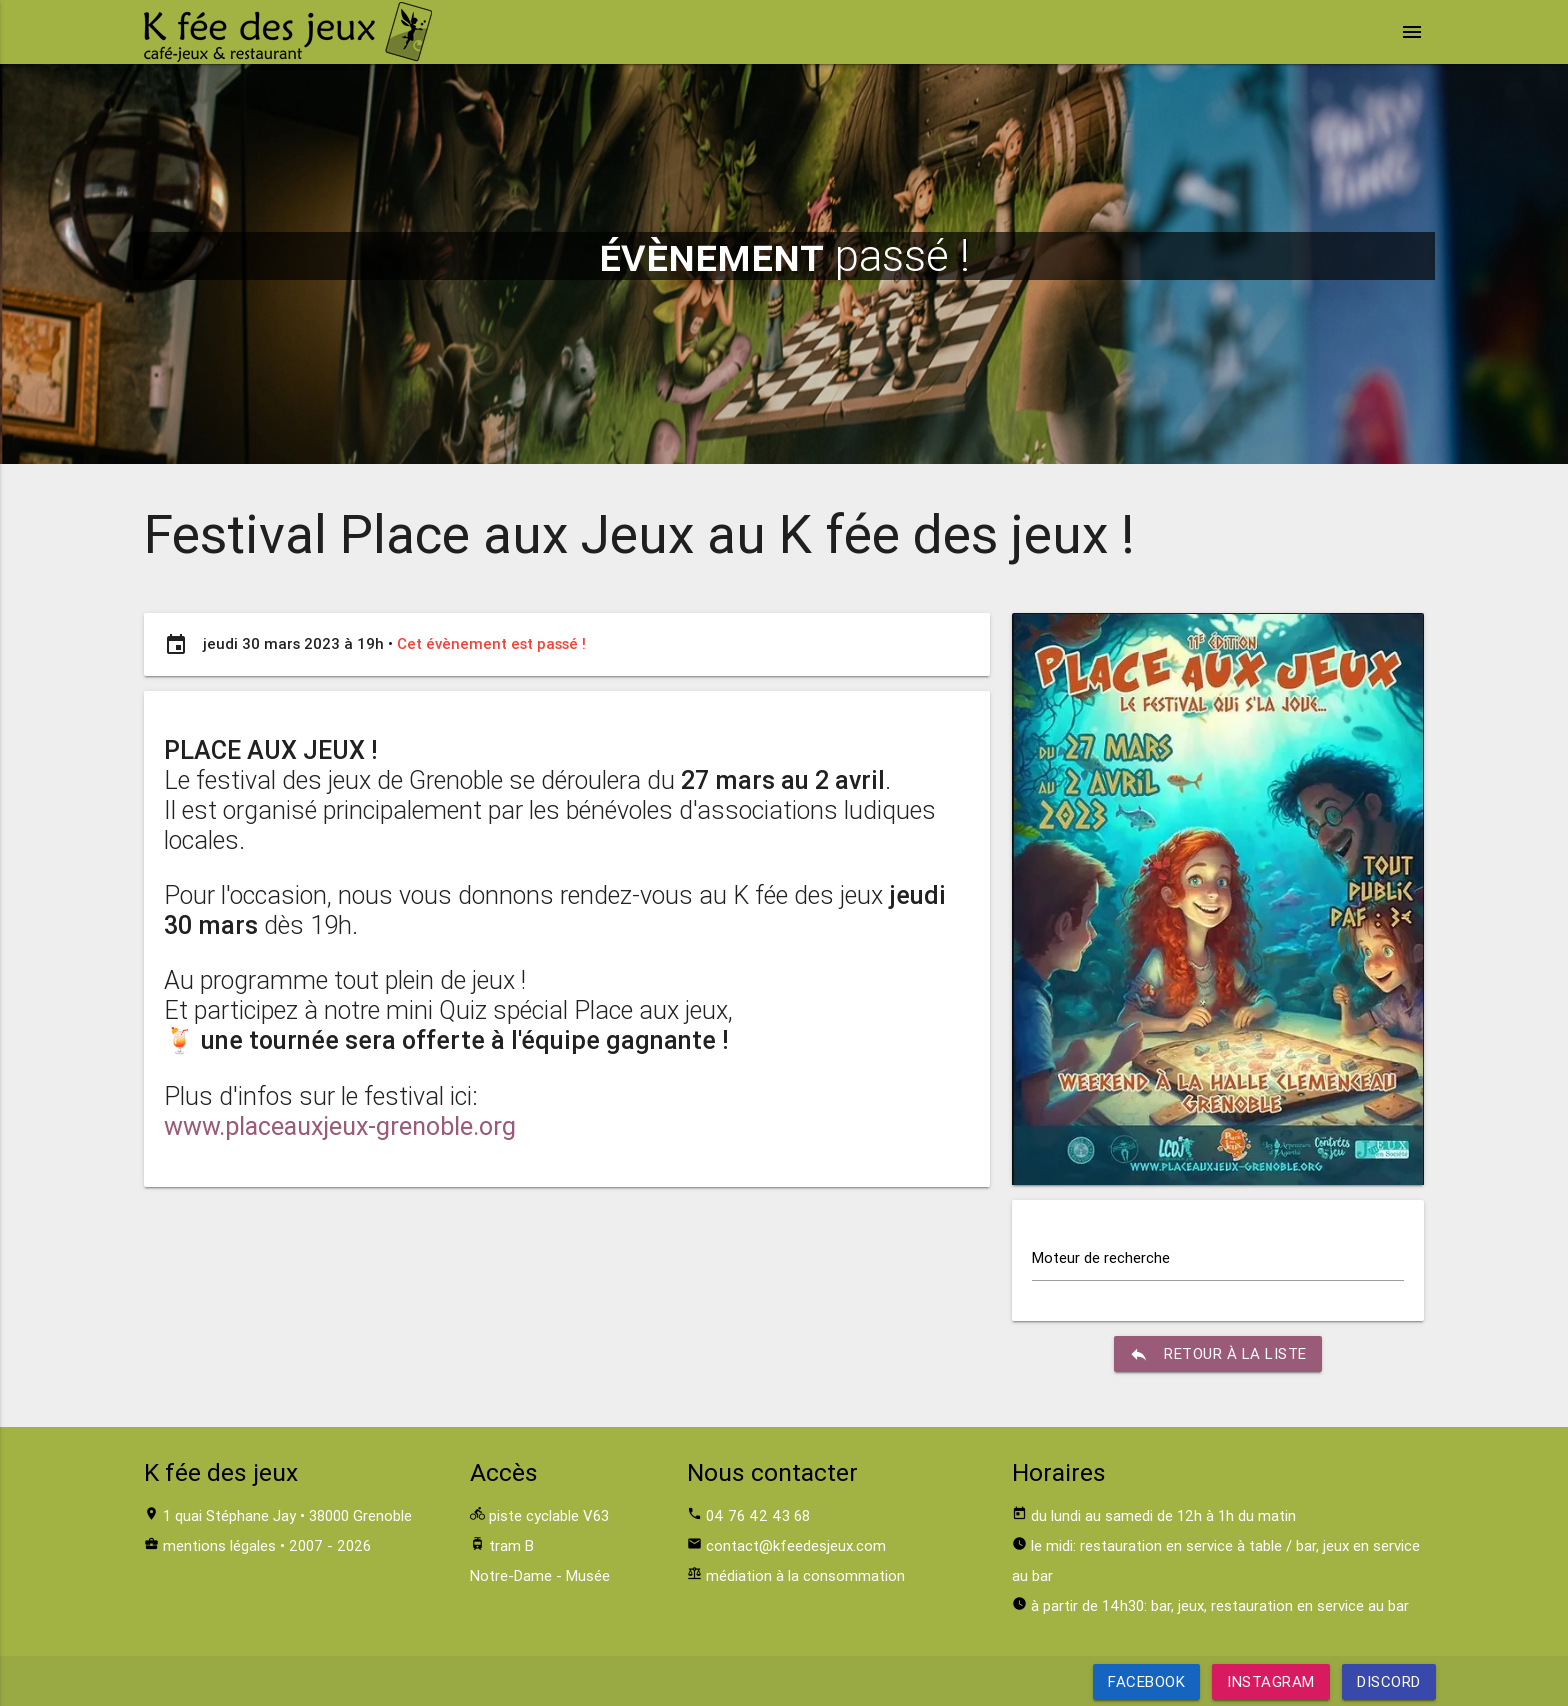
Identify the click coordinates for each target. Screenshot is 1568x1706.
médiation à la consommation (805, 1575)
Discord (1389, 1681)
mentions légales (219, 1545)
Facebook (1146, 1681)
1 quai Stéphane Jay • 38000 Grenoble (287, 1515)
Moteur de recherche (1101, 1257)
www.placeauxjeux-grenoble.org (340, 1126)
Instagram (1271, 1681)
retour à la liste (1218, 1354)
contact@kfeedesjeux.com (796, 1545)
